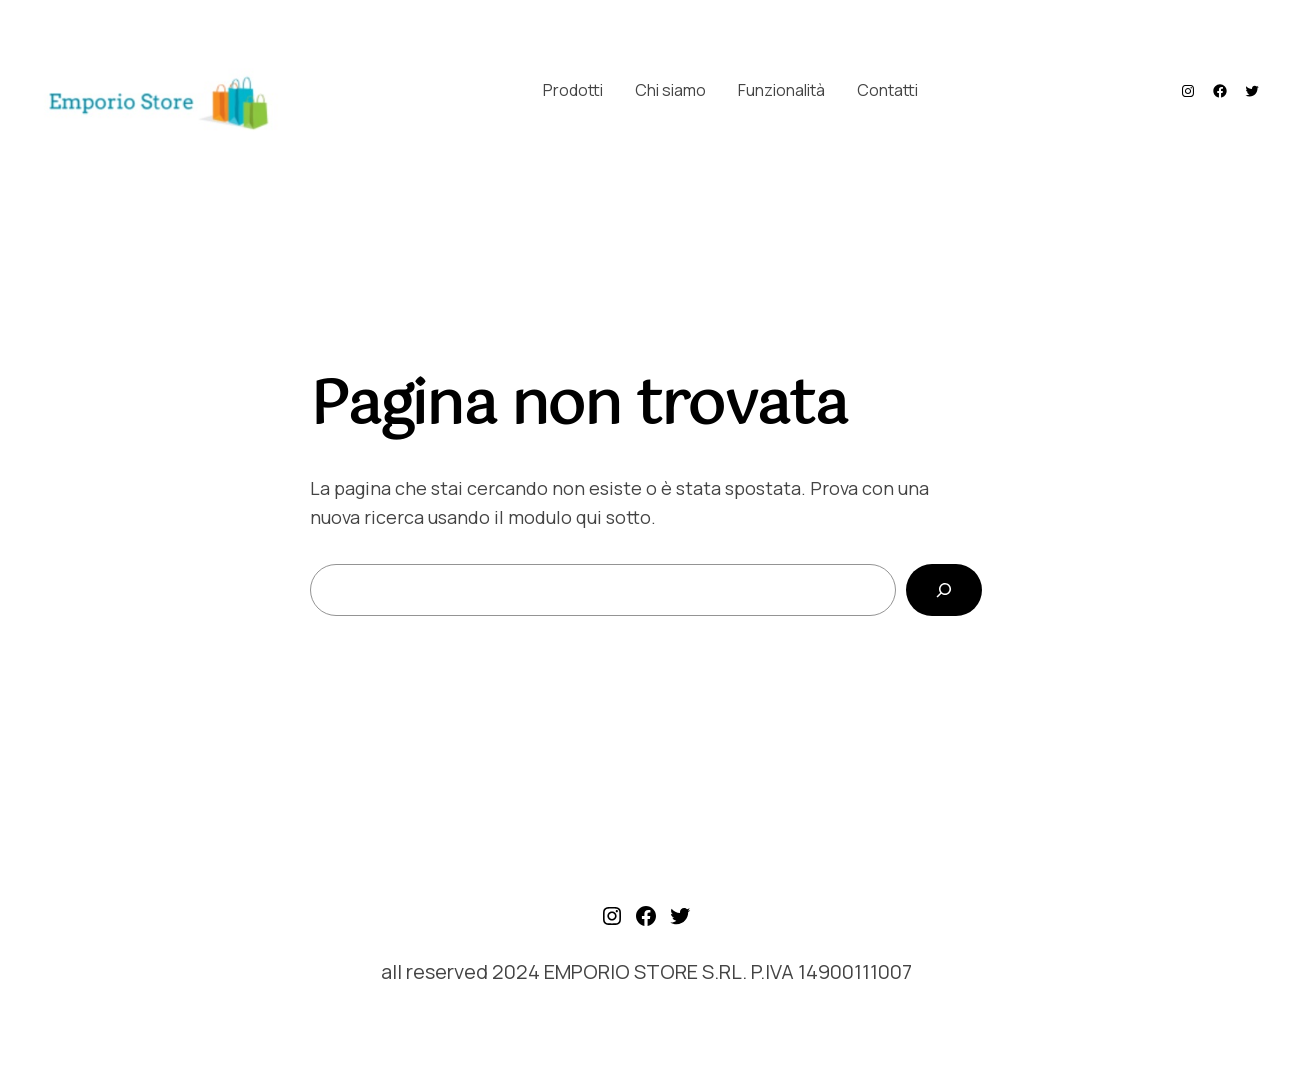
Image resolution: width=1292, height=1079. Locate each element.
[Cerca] (944, 590)
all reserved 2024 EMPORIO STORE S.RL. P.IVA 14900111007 (646, 971)
